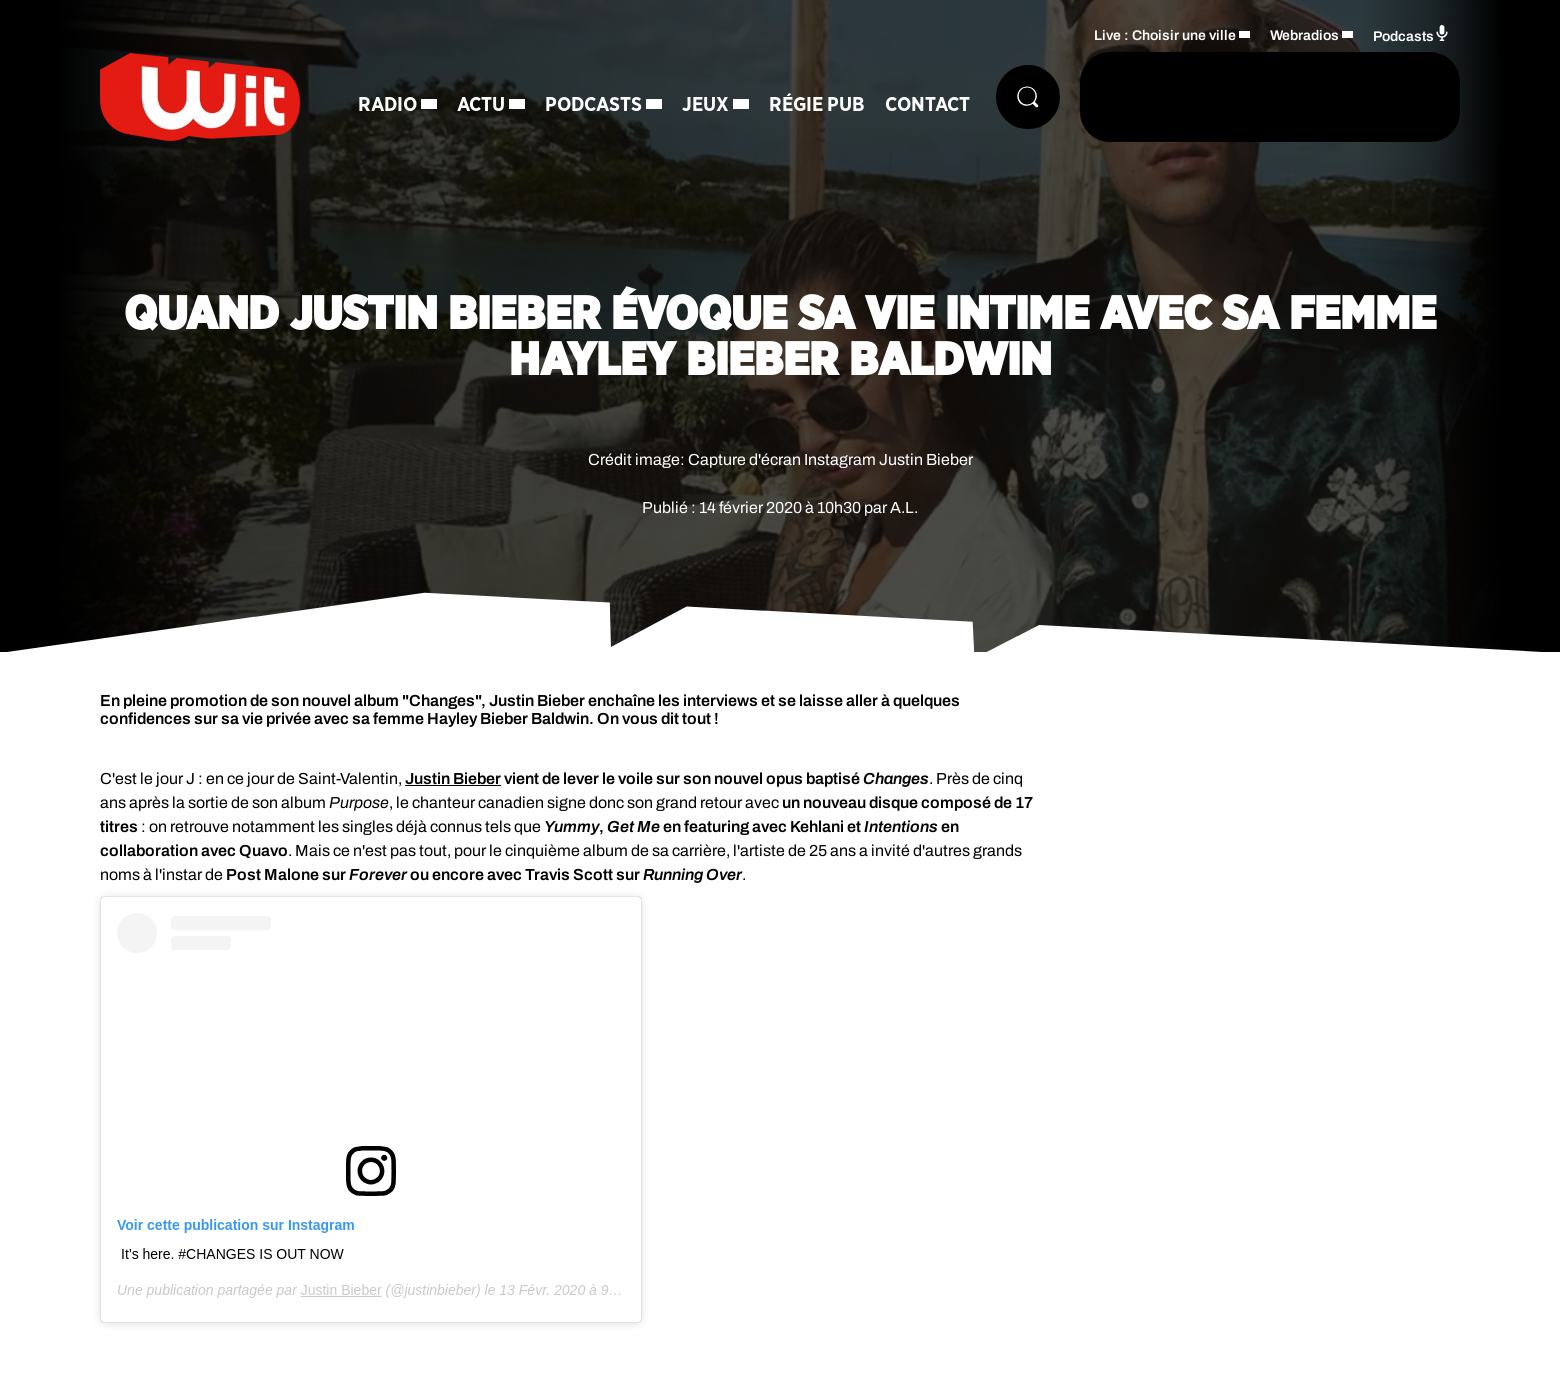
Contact (927, 105)
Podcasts (593, 105)
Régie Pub (817, 105)
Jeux (705, 105)
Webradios (1304, 35)
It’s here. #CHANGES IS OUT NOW (232, 1254)
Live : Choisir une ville (1165, 35)
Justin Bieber (341, 1290)
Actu (481, 105)
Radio (387, 105)
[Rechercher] (1028, 97)
